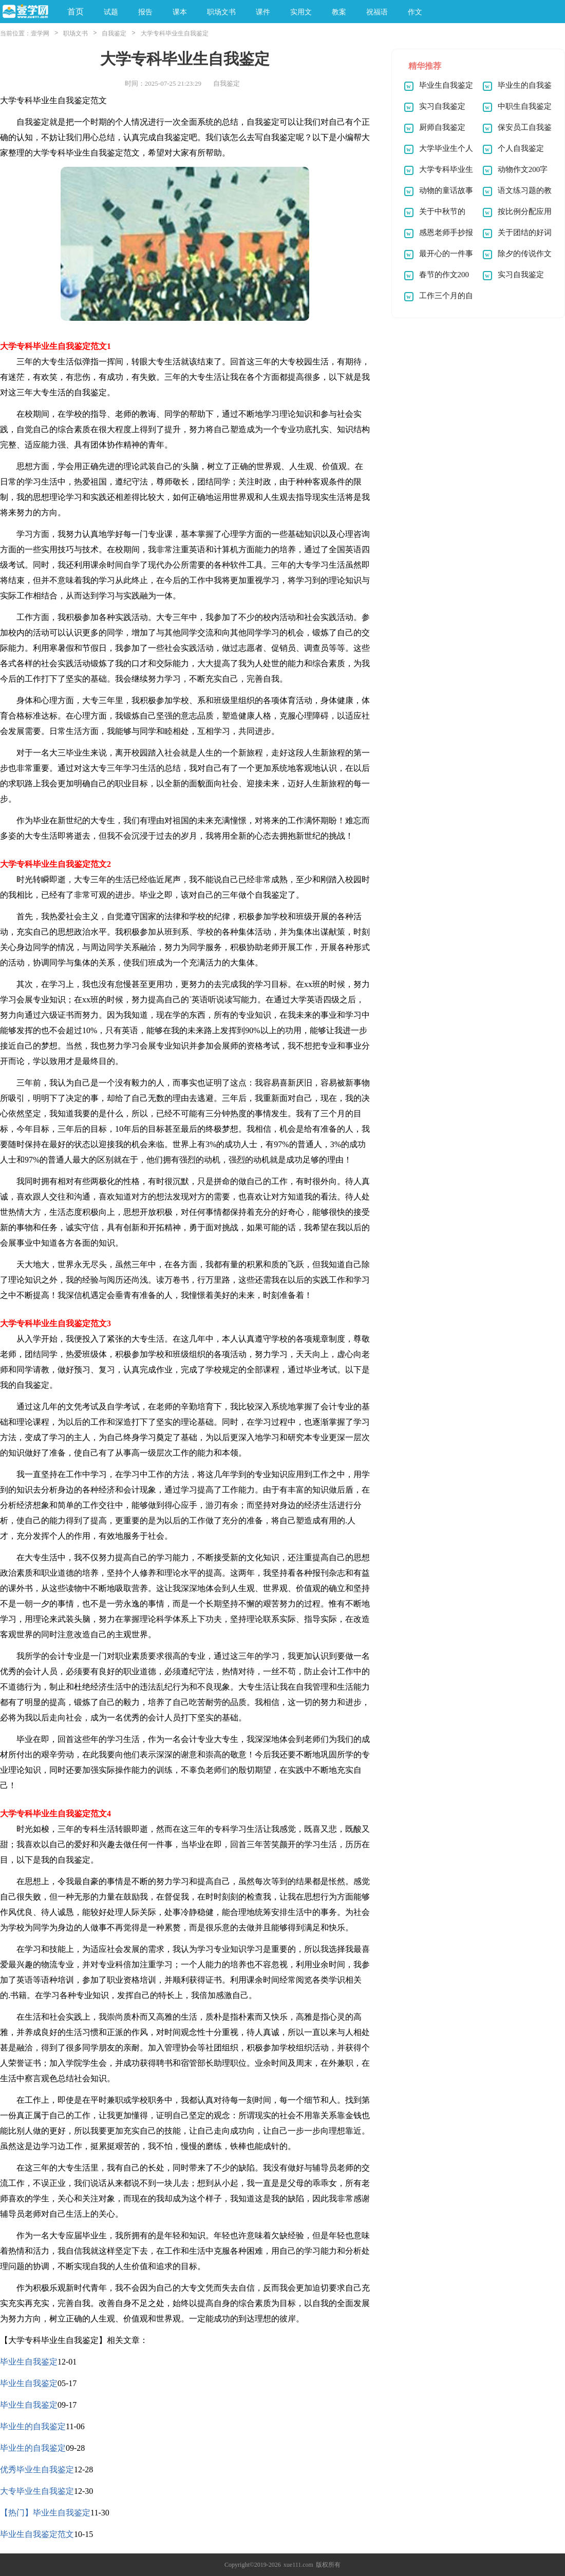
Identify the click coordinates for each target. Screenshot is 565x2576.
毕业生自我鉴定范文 (37, 2534)
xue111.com (298, 2564)
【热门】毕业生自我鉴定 (45, 2512)
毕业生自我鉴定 (29, 2361)
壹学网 (40, 33)
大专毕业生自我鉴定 (37, 2491)
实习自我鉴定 (442, 106)
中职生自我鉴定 (525, 106)
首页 (75, 11)
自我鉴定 (114, 33)
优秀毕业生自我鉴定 (37, 2469)
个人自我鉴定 (521, 148)
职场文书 (75, 33)
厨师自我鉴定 (442, 127)
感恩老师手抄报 (446, 232)
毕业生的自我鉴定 (33, 2426)
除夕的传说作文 (525, 253)
